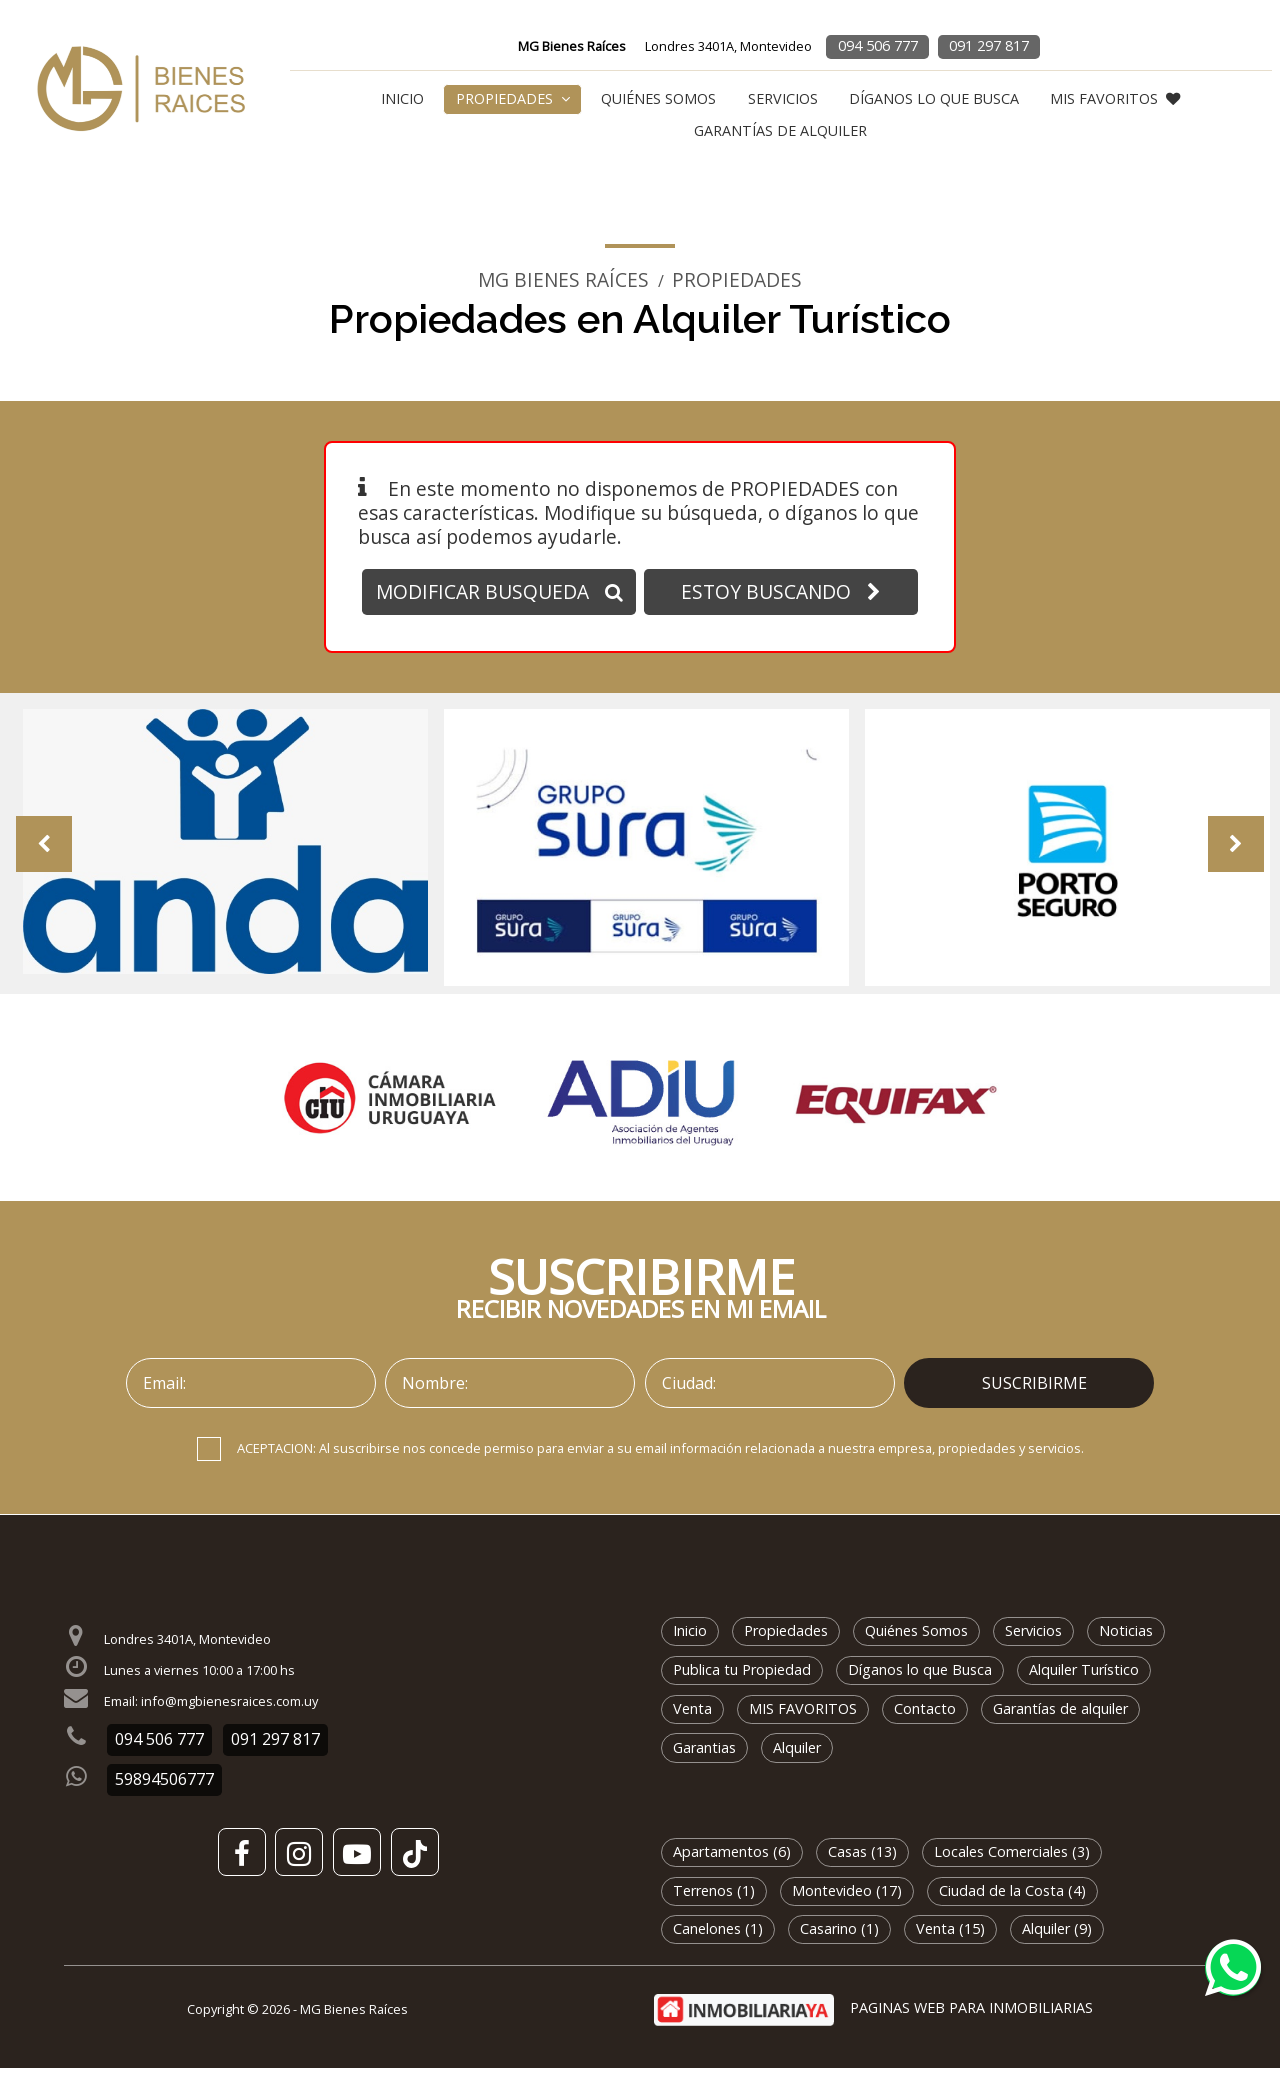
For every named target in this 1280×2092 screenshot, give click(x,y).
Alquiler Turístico (1084, 1693)
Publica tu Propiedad (742, 1693)
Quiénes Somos (658, 98)
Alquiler (797, 1771)
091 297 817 (989, 45)
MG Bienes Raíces (563, 280)
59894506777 (164, 1804)
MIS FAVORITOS (1115, 98)
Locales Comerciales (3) (1012, 1875)
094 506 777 (878, 45)
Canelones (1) (718, 1953)
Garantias (704, 1771)
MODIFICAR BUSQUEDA (499, 591)
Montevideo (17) (847, 1914)
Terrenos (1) (714, 1914)
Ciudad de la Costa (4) (1012, 1914)
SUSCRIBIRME (1034, 1407)
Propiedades (513, 98)
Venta (692, 1732)
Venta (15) (950, 1953)
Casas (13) (862, 1875)
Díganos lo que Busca (934, 98)
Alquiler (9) (1057, 1953)
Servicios (783, 98)
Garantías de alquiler (780, 130)
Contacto (925, 1732)
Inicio (402, 98)
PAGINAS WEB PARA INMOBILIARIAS (971, 2032)
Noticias (1126, 1655)
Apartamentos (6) (732, 1875)
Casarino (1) (839, 1953)
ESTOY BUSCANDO (781, 591)
